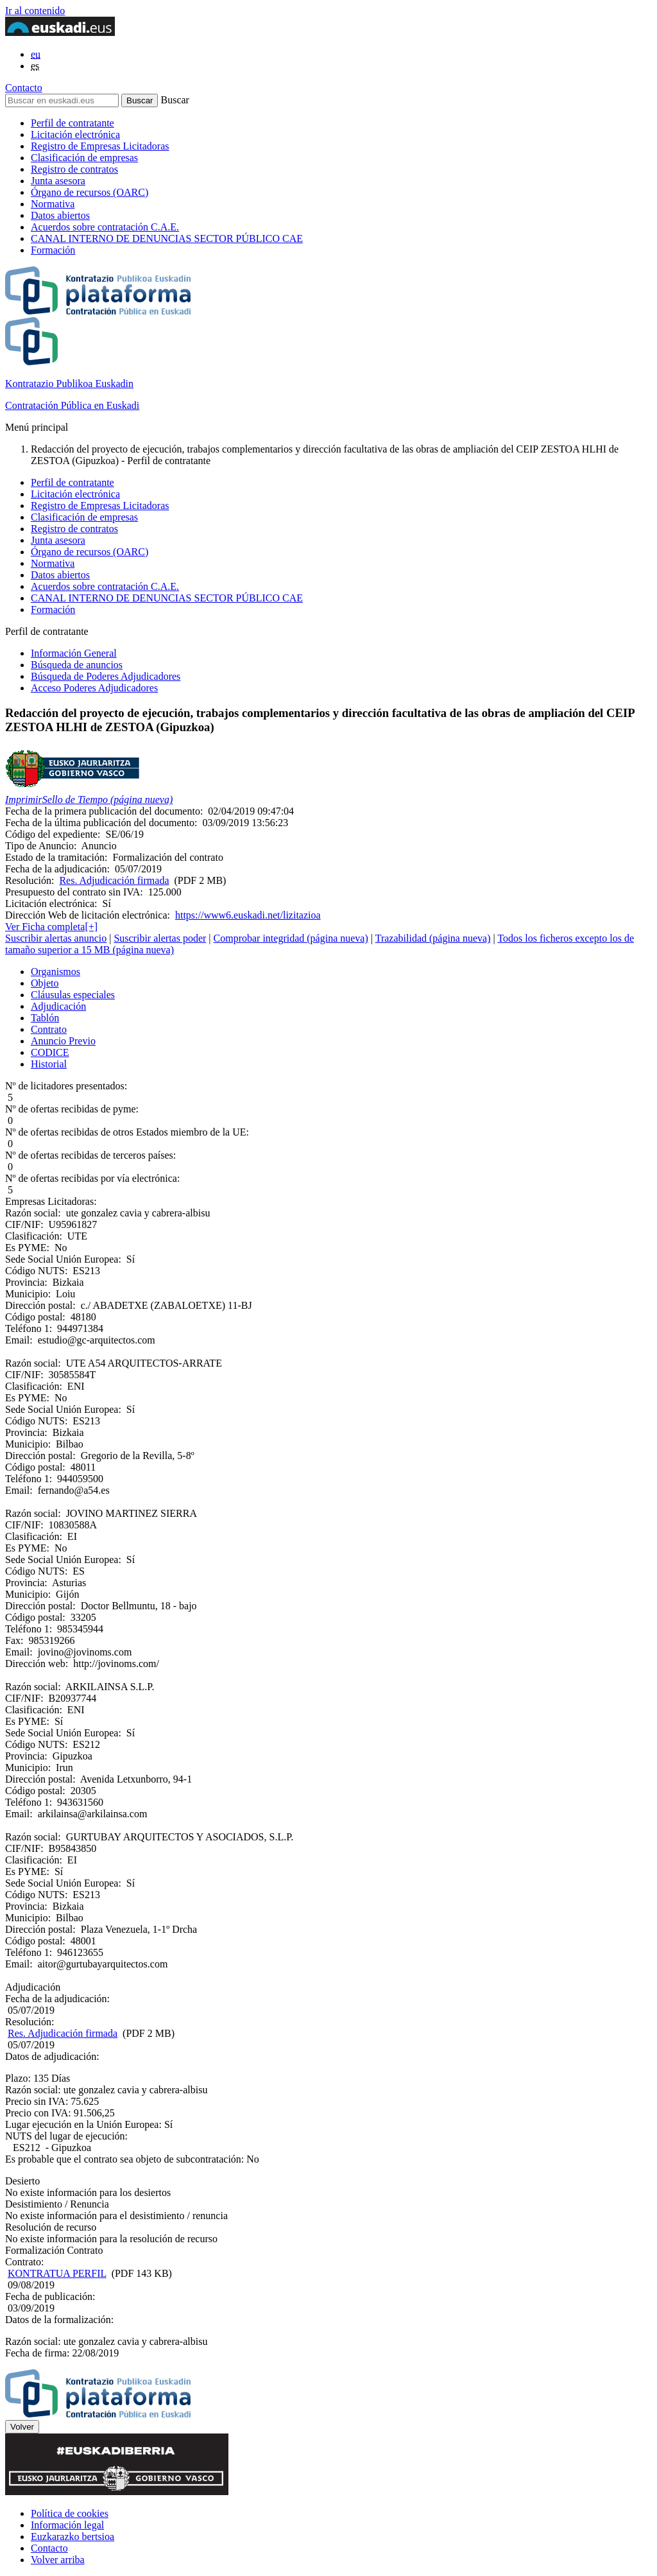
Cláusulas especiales (73, 994)
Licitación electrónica (75, 134)
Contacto (23, 87)
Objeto (45, 983)
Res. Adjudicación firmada (114, 880)
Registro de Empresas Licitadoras (100, 146)
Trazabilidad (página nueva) (433, 938)
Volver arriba (58, 2559)
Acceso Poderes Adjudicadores (94, 687)
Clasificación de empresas (84, 157)
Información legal (67, 2525)
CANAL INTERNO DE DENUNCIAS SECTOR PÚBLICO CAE (167, 238)
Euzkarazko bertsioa (72, 2536)
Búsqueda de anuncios (77, 664)
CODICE (50, 1052)
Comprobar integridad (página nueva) (291, 938)
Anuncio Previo (63, 1040)
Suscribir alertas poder (160, 938)
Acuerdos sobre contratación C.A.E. (105, 226)
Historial (49, 1064)
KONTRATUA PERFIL (57, 2273)
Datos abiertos (60, 215)
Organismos (55, 971)
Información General (74, 653)
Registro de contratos (74, 169)
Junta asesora (58, 180)
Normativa (52, 203)
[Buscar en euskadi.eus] (62, 100)
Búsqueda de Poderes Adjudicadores (105, 676)
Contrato (49, 1029)
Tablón (45, 1017)
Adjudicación (58, 1006)
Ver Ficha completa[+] (51, 926)
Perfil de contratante (72, 122)
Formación (53, 250)
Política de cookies (69, 2513)
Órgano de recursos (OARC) (89, 192)
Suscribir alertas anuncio (56, 938)
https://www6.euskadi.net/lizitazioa (248, 915)
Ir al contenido (35, 10)
